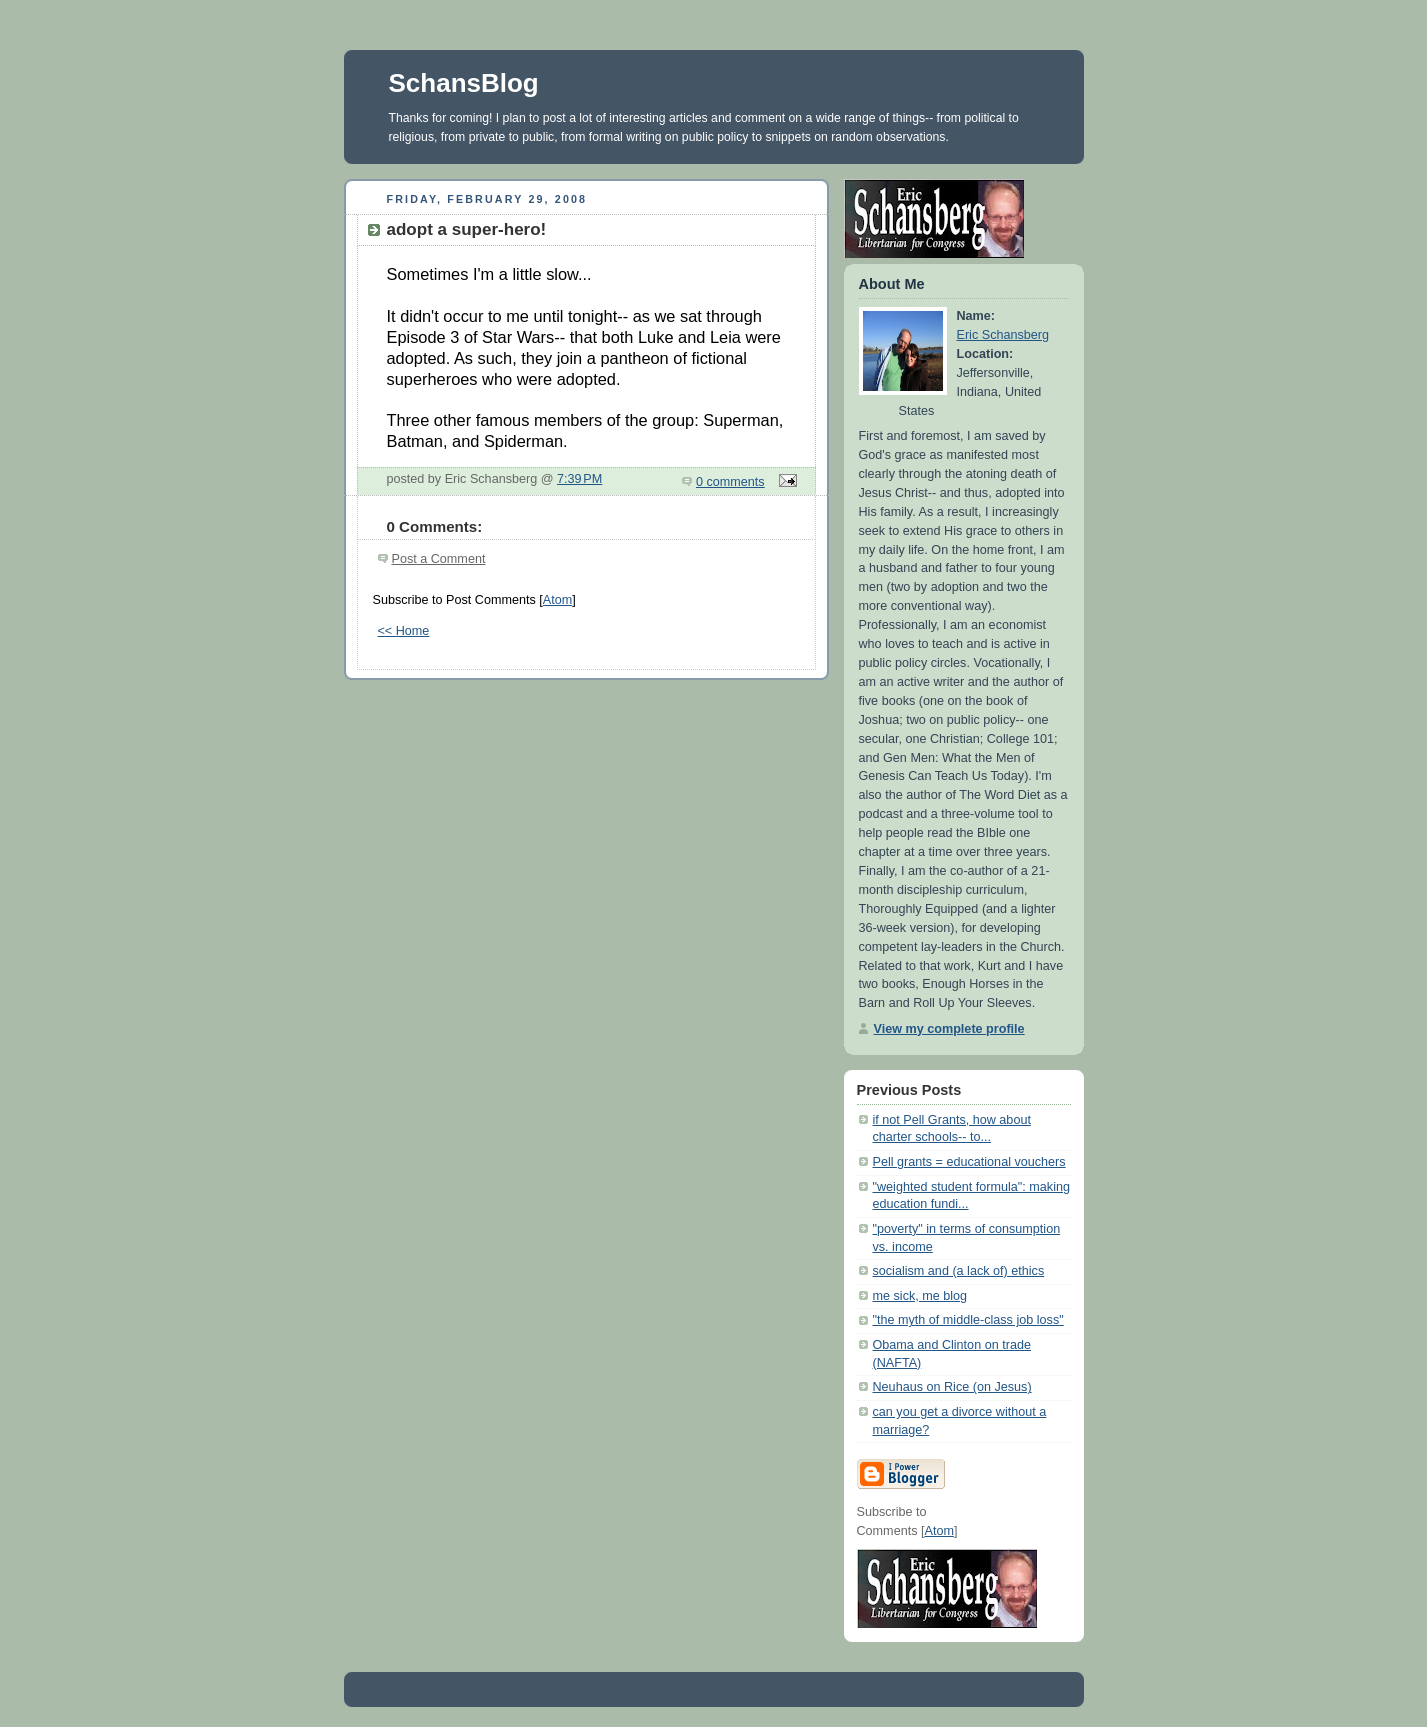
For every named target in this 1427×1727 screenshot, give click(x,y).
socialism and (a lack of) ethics (959, 1271)
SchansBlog (464, 83)
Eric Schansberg (1003, 335)
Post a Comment (439, 559)
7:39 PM (579, 479)
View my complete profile (949, 1029)
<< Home (404, 631)
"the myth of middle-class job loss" (968, 1320)
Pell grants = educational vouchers (969, 1162)
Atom (557, 600)
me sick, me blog (920, 1296)
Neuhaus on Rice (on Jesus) (952, 1387)
